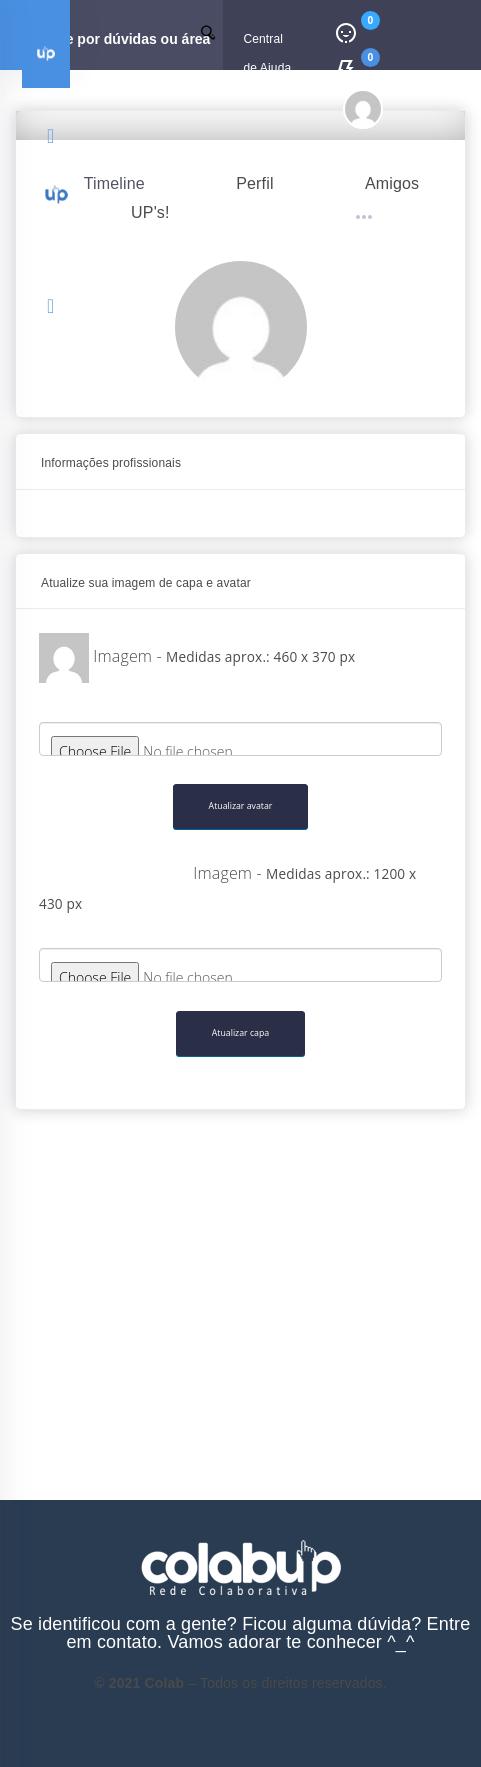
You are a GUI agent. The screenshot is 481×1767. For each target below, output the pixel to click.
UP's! (150, 212)
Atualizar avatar (241, 806)
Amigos (392, 183)
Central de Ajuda (267, 51)
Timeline (114, 183)
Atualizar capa (240, 1033)
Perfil (254, 183)
